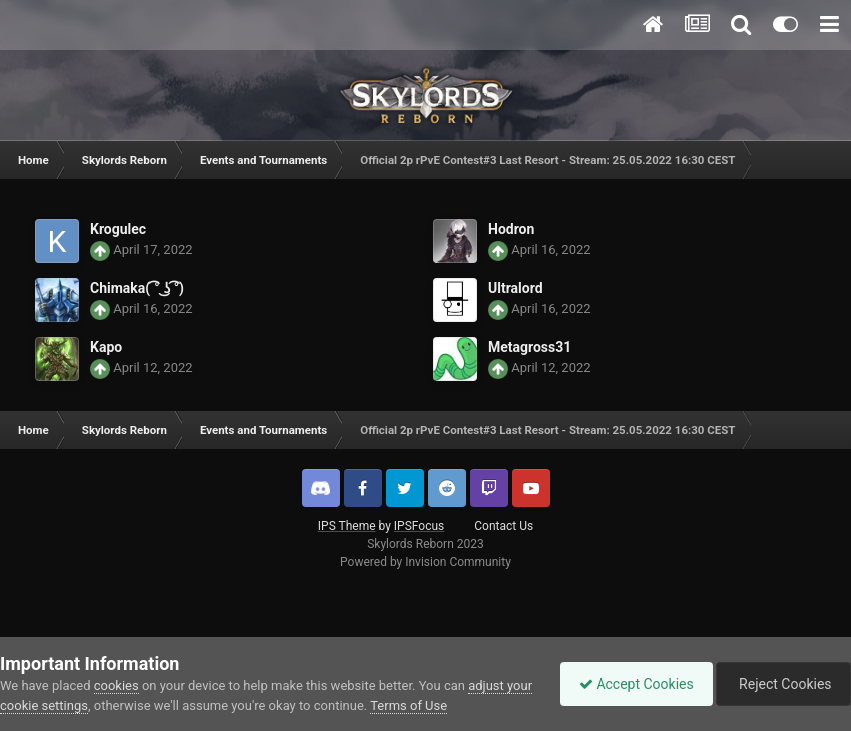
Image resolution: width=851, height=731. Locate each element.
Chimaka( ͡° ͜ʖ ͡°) (137, 288)
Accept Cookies (631, 684)
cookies (116, 685)
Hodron (511, 229)
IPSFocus (419, 526)
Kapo (106, 347)
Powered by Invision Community (425, 562)
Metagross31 (529, 347)
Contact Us (503, 526)
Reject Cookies (782, 684)
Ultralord (515, 288)
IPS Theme (347, 526)
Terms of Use (436, 705)
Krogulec (118, 229)
